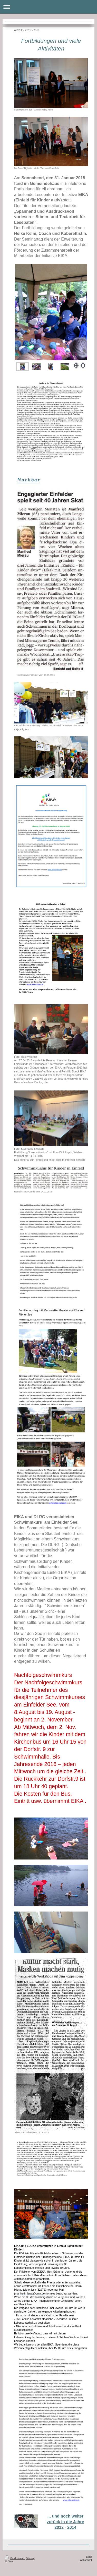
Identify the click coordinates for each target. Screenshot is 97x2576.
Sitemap (30, 2558)
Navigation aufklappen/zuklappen (48, 6)
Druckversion (15, 2558)
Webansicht (86, 2560)
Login (89, 2557)
